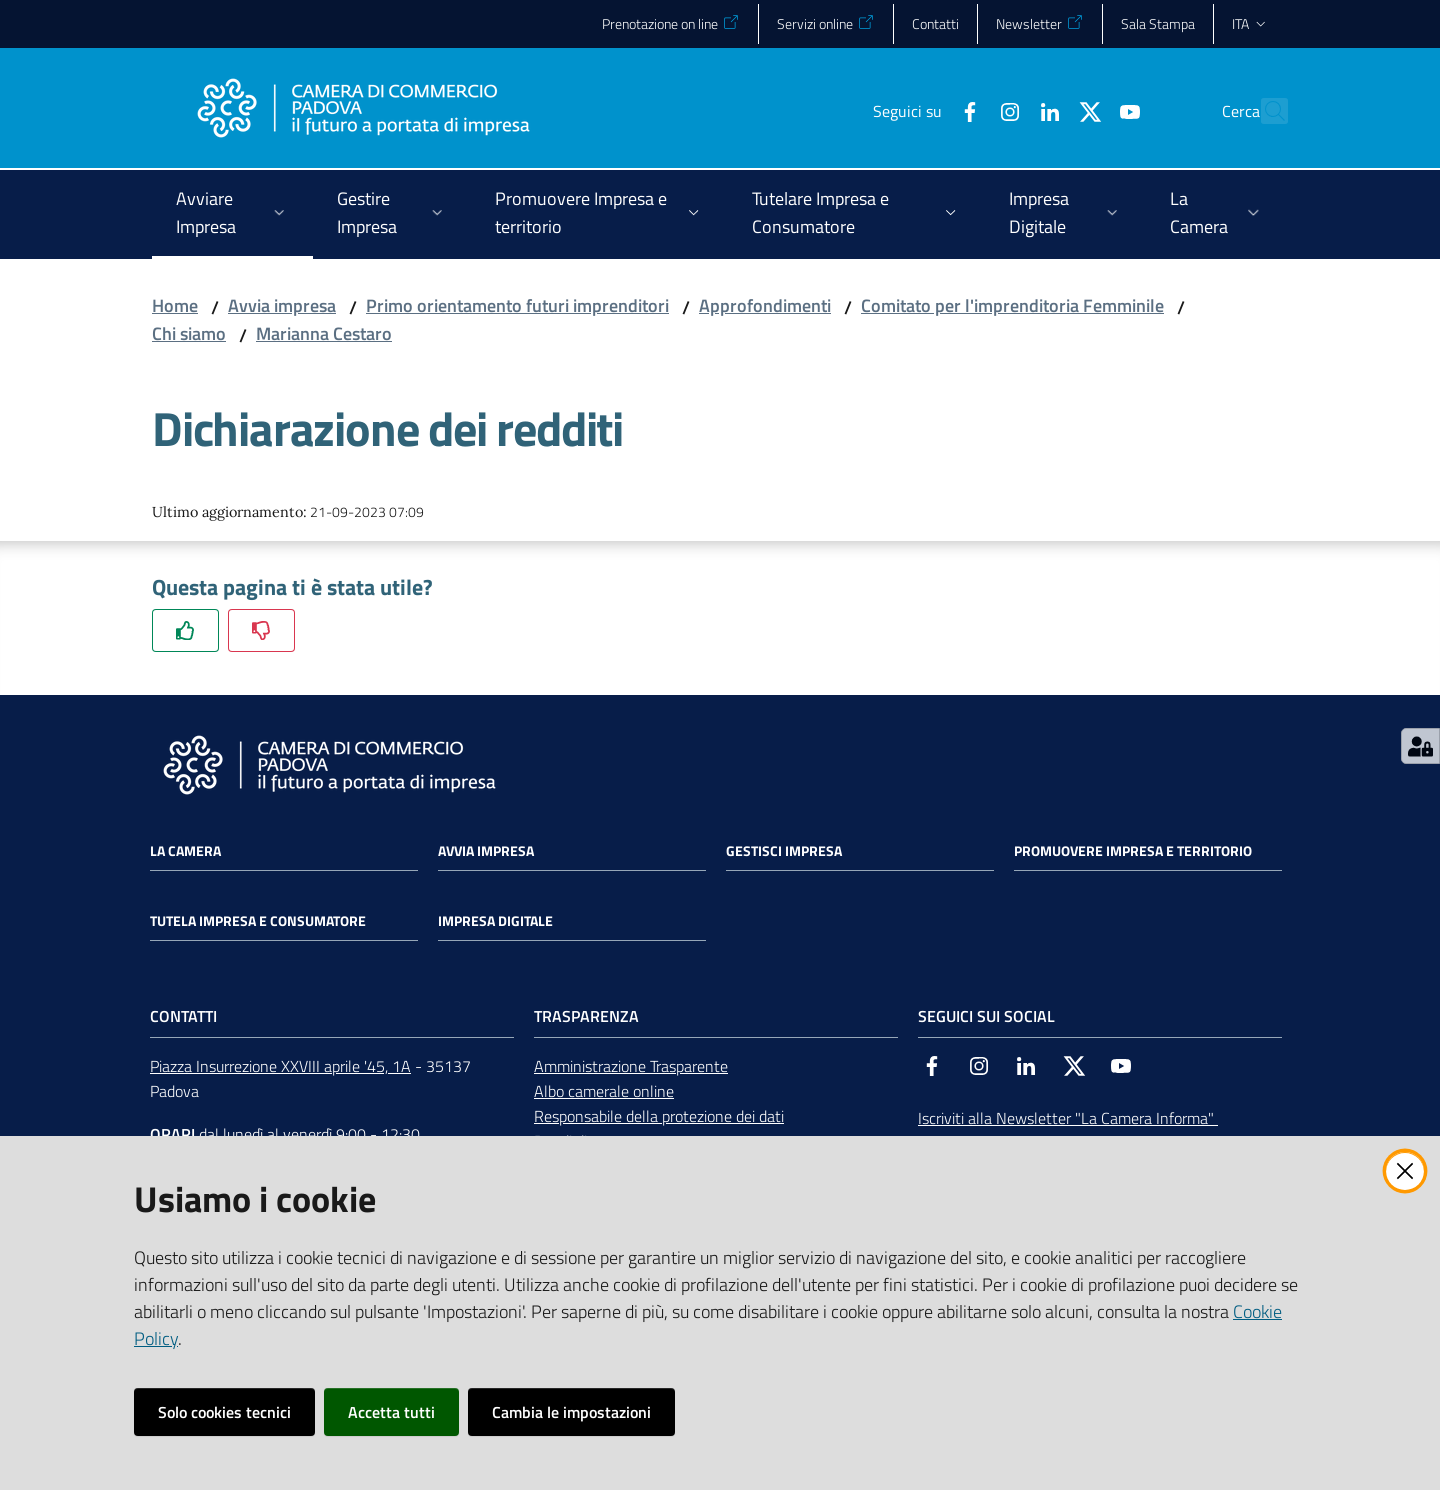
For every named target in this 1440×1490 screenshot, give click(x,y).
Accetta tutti (391, 1412)
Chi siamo (189, 333)
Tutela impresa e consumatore (258, 921)
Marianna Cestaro (324, 333)
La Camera (185, 851)
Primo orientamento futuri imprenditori (517, 305)
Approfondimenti (765, 305)
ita (1250, 23)
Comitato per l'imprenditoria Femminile (1012, 305)
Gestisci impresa (784, 851)
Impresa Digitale (495, 921)
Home (175, 305)
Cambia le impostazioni (571, 1412)
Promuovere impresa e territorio (1133, 851)
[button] (1264, 111)
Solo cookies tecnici (224, 1412)
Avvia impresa (282, 305)
